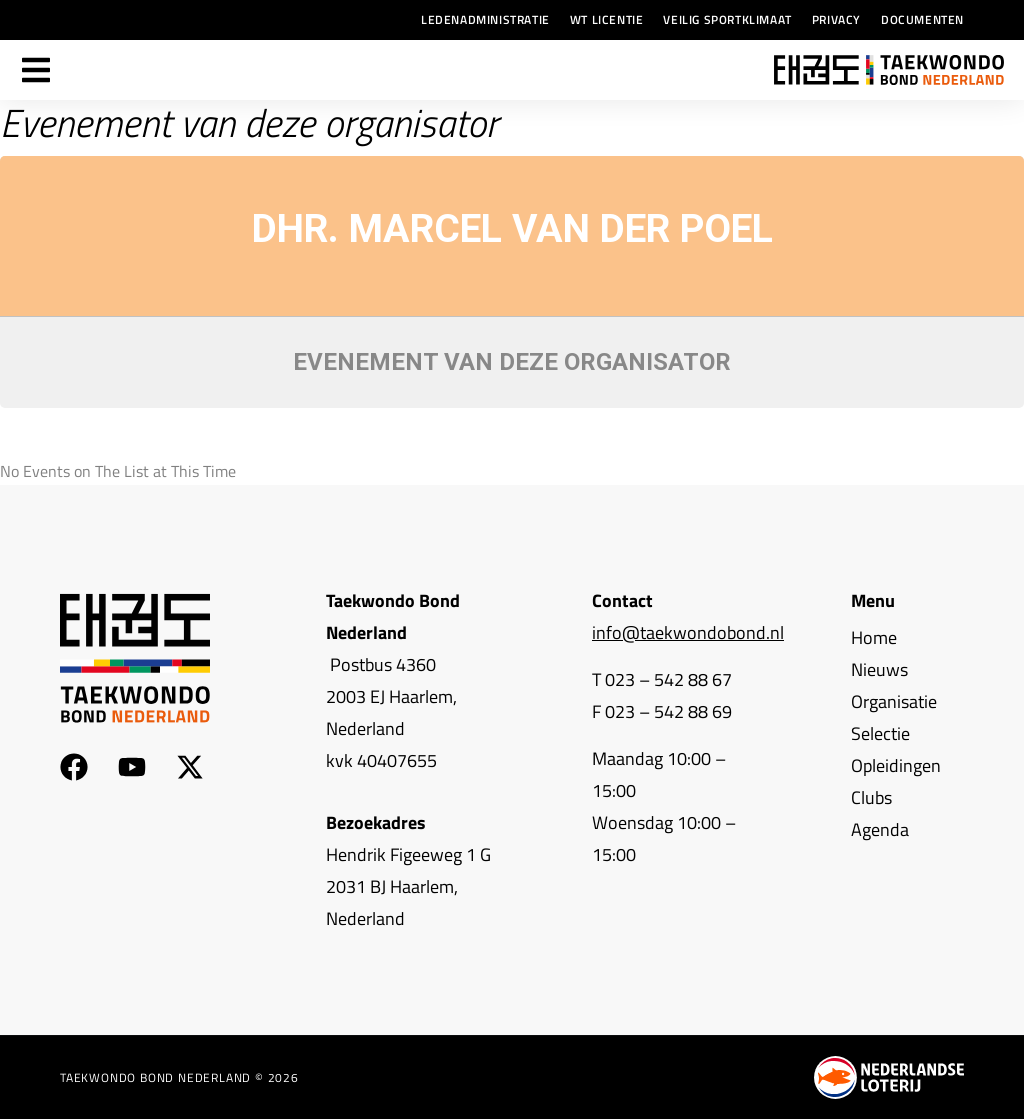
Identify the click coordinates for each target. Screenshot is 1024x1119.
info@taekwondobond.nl (688, 632)
